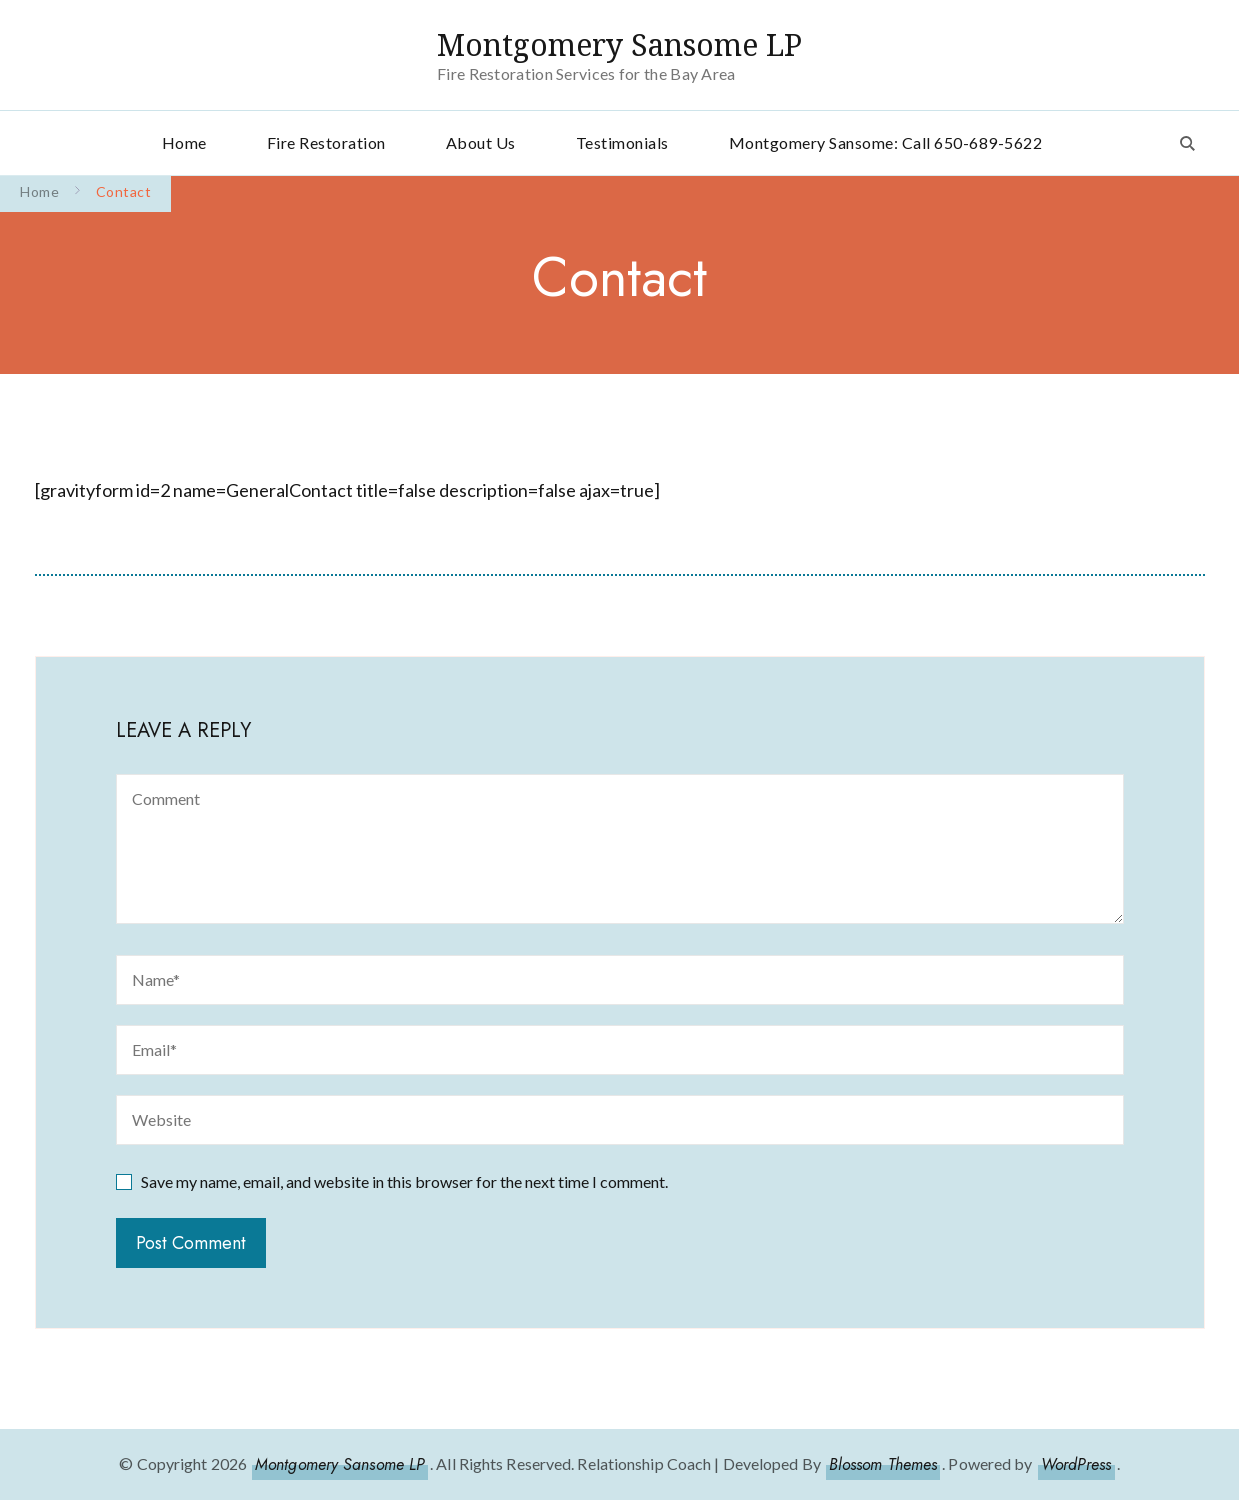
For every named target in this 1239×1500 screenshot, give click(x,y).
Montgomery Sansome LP (619, 44)
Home (184, 142)
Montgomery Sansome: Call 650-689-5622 (886, 142)
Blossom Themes (883, 1464)
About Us (481, 142)
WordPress (1076, 1464)
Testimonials (622, 142)
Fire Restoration (326, 142)
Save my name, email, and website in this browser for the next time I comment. (404, 1181)
